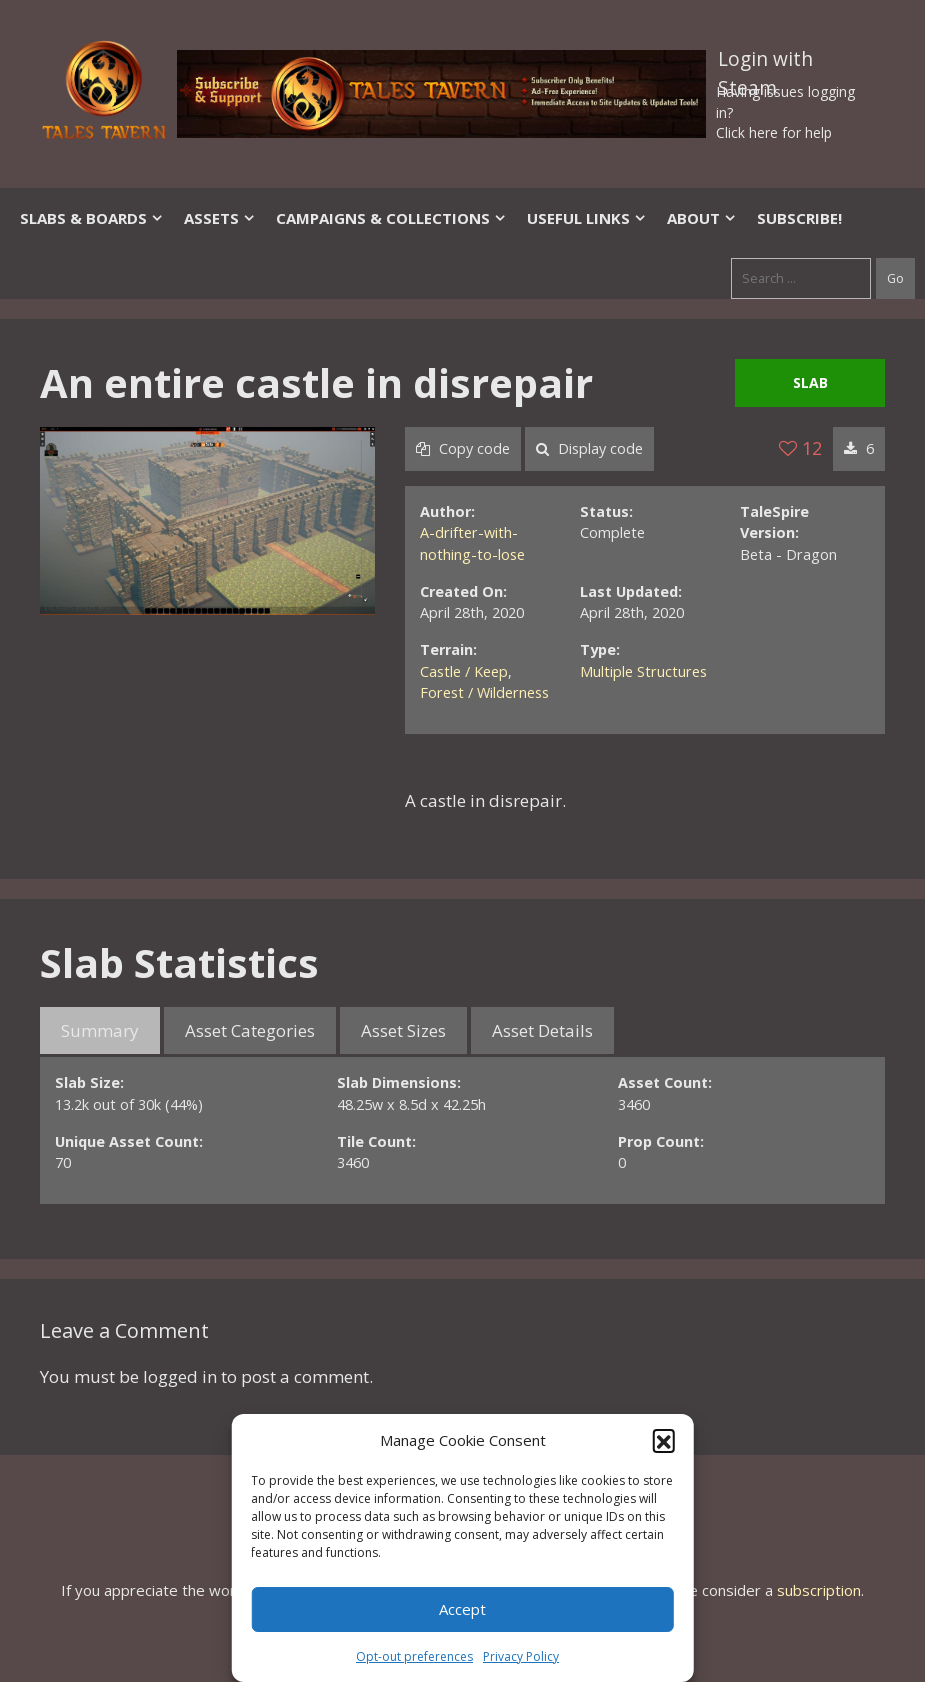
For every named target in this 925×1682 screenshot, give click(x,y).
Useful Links (587, 218)
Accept (462, 1609)
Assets (220, 218)
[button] (664, 1440)
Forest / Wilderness (484, 692)
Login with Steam (765, 63)
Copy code (463, 448)
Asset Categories (250, 1030)
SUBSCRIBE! (799, 218)
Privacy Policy (521, 1656)
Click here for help (774, 132)
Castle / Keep (464, 671)
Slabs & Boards (92, 218)
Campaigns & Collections (391, 218)
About (702, 218)
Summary (100, 1030)
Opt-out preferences (414, 1656)
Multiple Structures (643, 671)
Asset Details (542, 1030)
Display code (589, 448)
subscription (819, 1590)
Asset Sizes (403, 1030)
